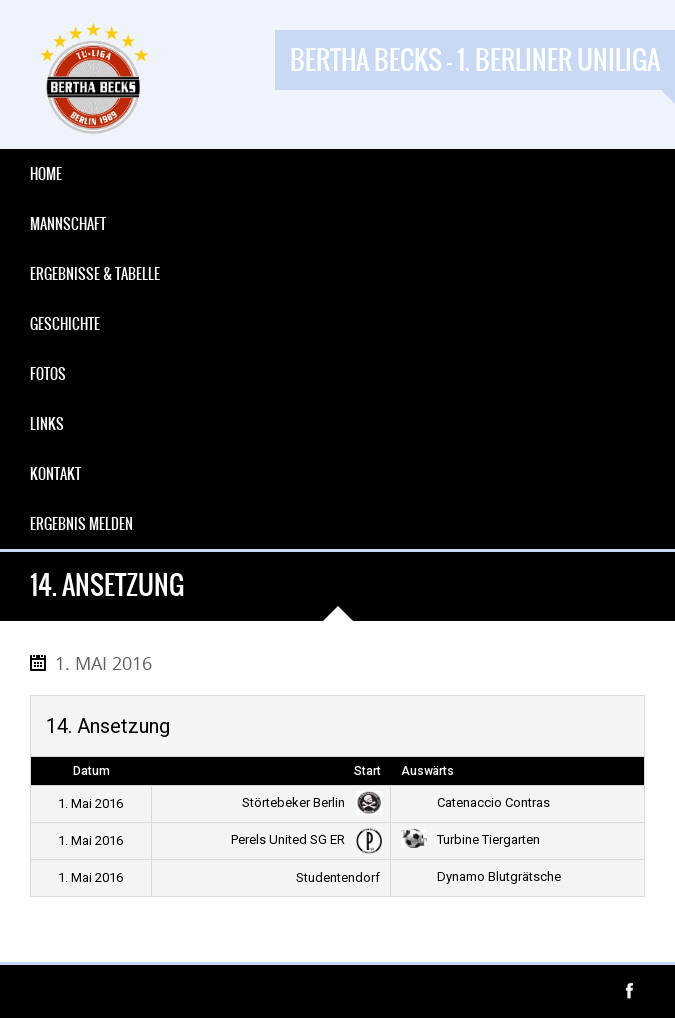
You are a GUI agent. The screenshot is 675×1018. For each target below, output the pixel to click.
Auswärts (427, 771)
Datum (91, 771)
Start (367, 771)
